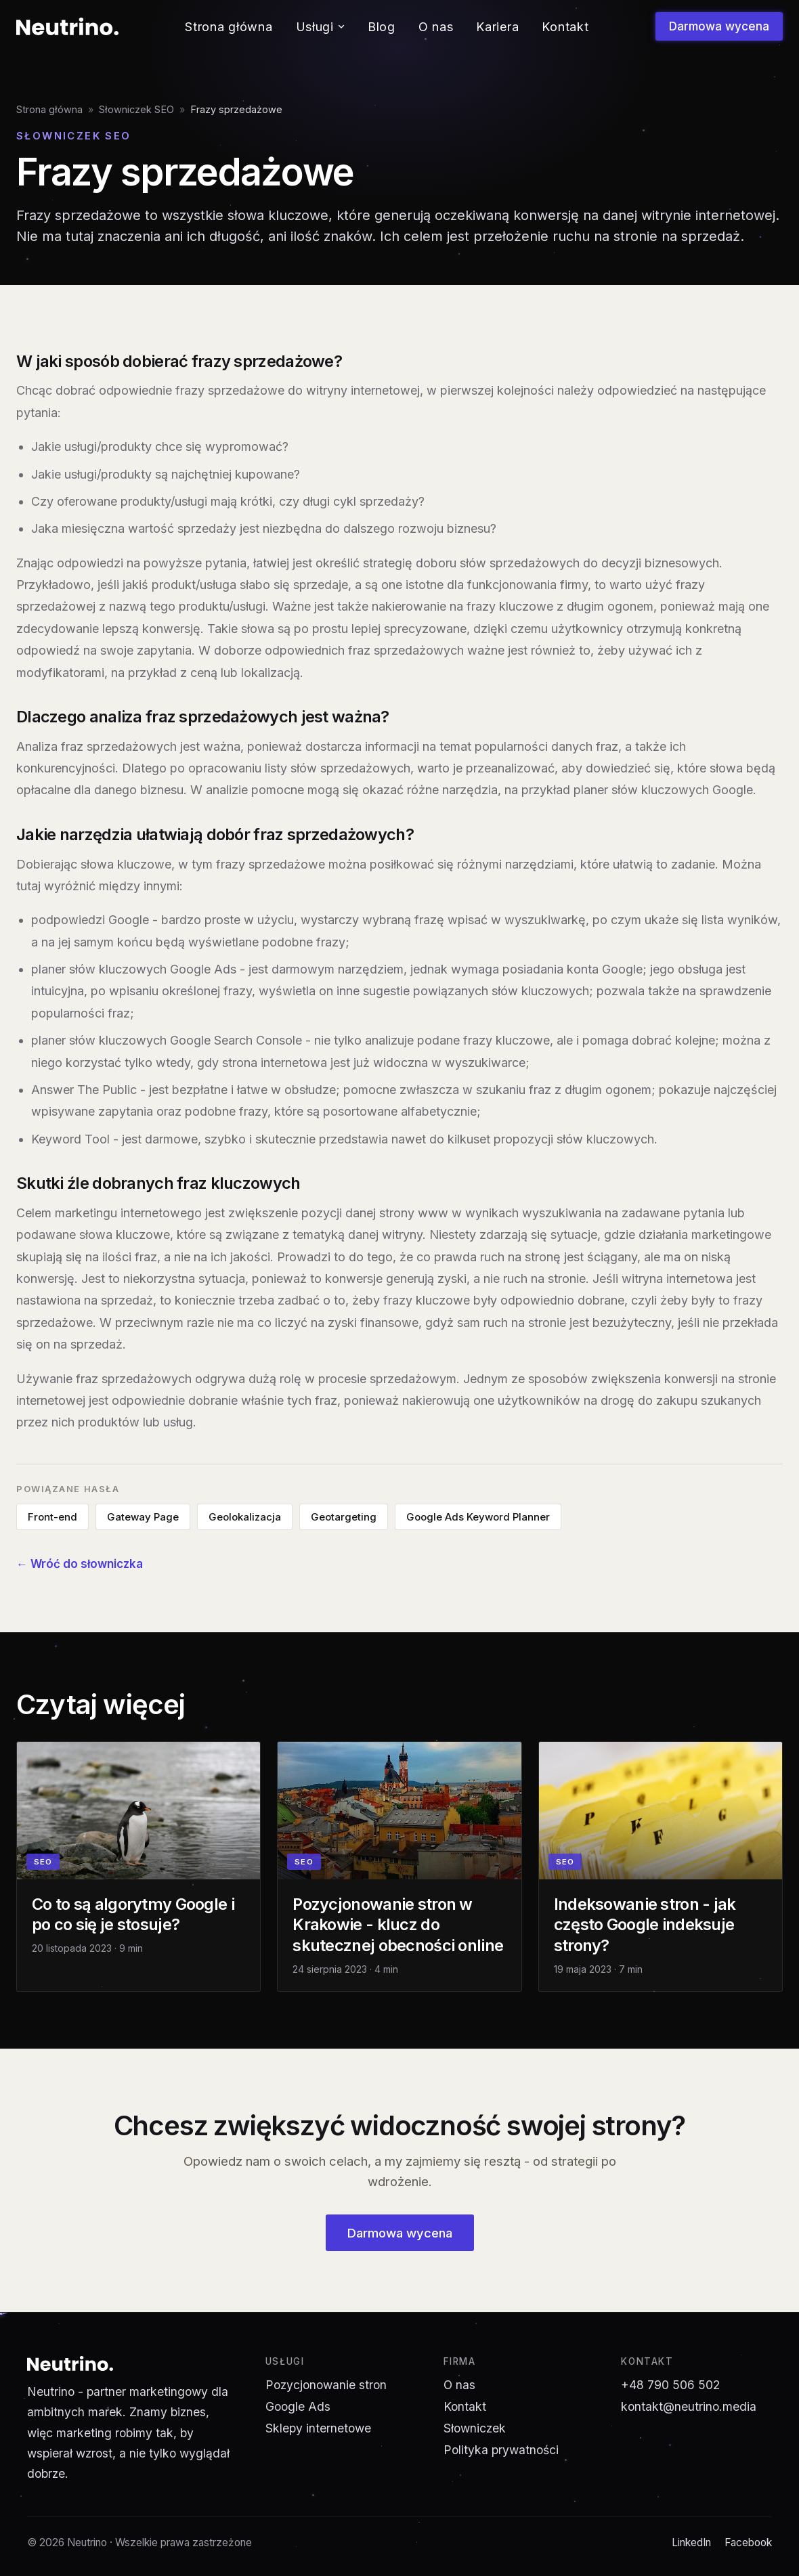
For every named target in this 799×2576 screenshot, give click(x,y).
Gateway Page (143, 1516)
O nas (436, 27)
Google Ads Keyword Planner (478, 1516)
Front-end (52, 1516)
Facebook (748, 2542)
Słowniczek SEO (136, 109)
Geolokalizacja (245, 1516)
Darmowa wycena (719, 26)
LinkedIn (691, 2542)
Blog (381, 27)
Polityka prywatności (501, 2450)
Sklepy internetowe (318, 2428)
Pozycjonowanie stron (326, 2385)
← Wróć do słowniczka (79, 1564)
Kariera (497, 27)
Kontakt (565, 27)
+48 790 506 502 (670, 2385)
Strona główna (228, 27)
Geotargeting (343, 1516)
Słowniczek (475, 2428)
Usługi (320, 27)
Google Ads (297, 2406)
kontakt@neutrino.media (688, 2406)
